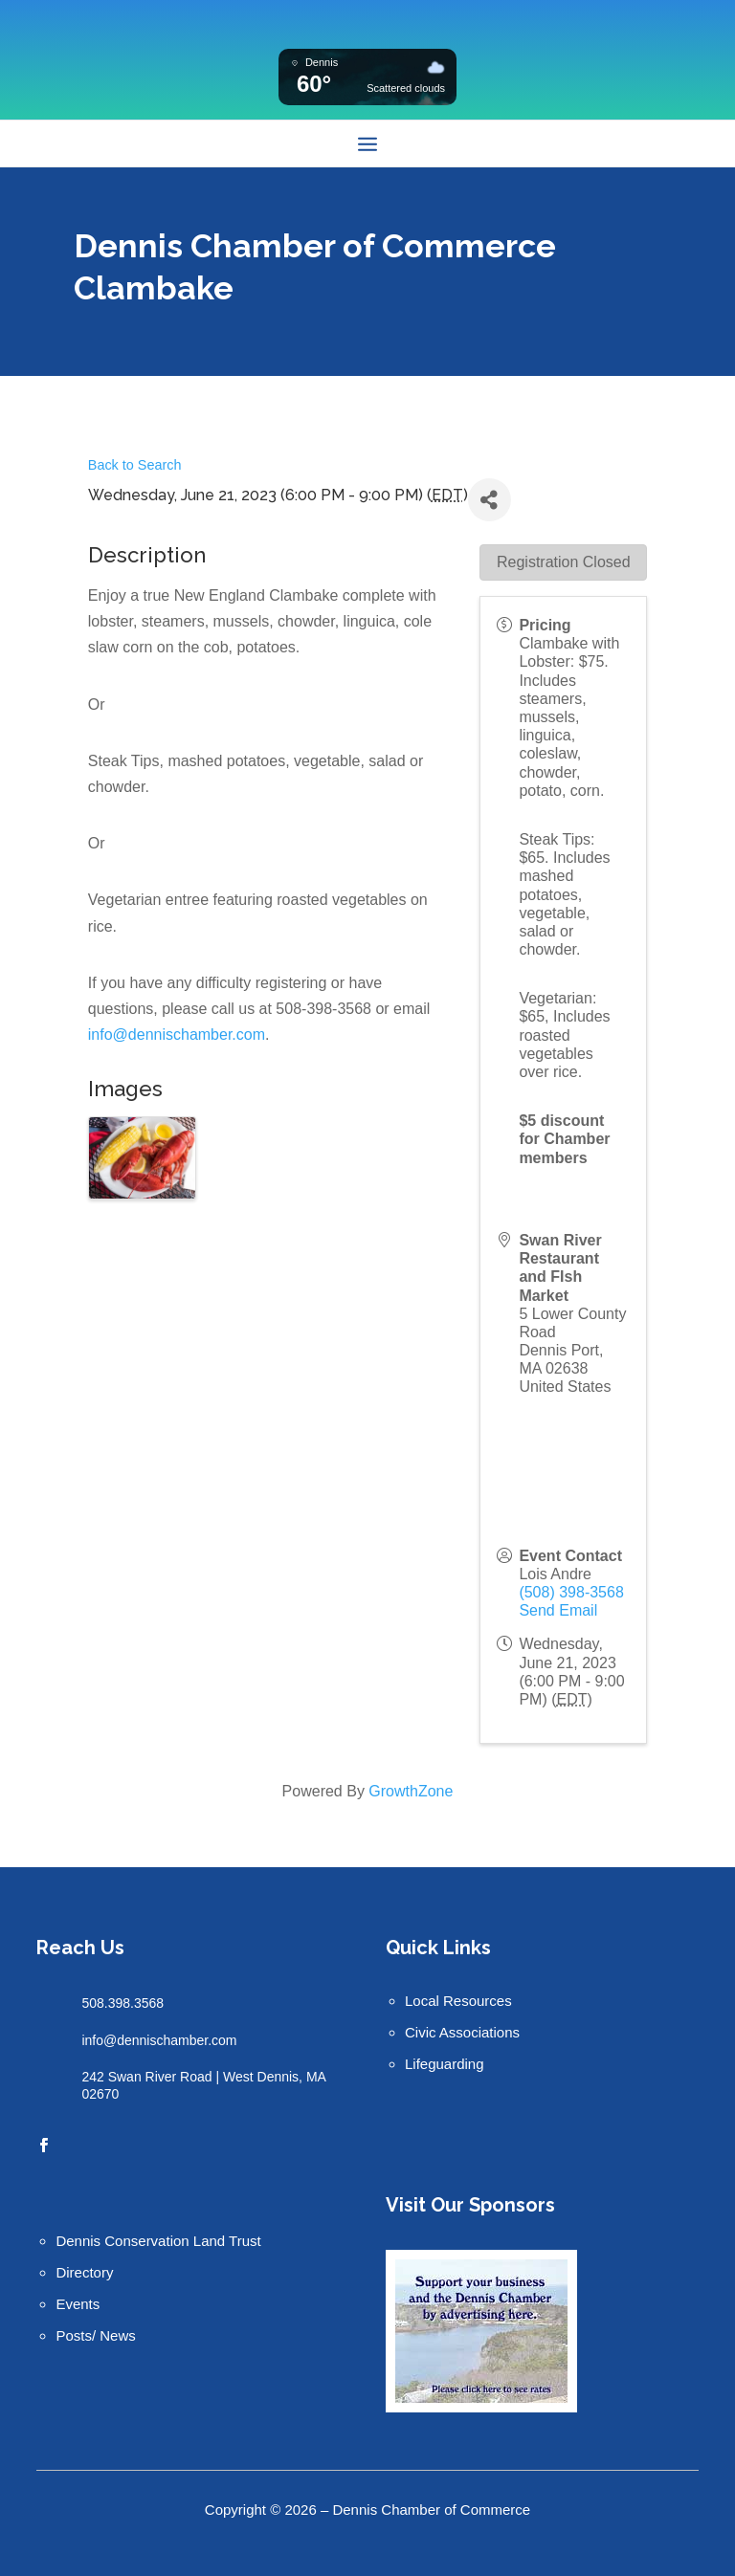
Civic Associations (462, 2032)
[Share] (489, 499)
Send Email (558, 1610)
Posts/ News (95, 2335)
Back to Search (135, 465)
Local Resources (458, 2001)
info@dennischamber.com (176, 1034)
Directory (84, 2272)
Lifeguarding (444, 2064)
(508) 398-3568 (571, 1592)
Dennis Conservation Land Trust (158, 2241)
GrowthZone (410, 1791)
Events (78, 2304)
